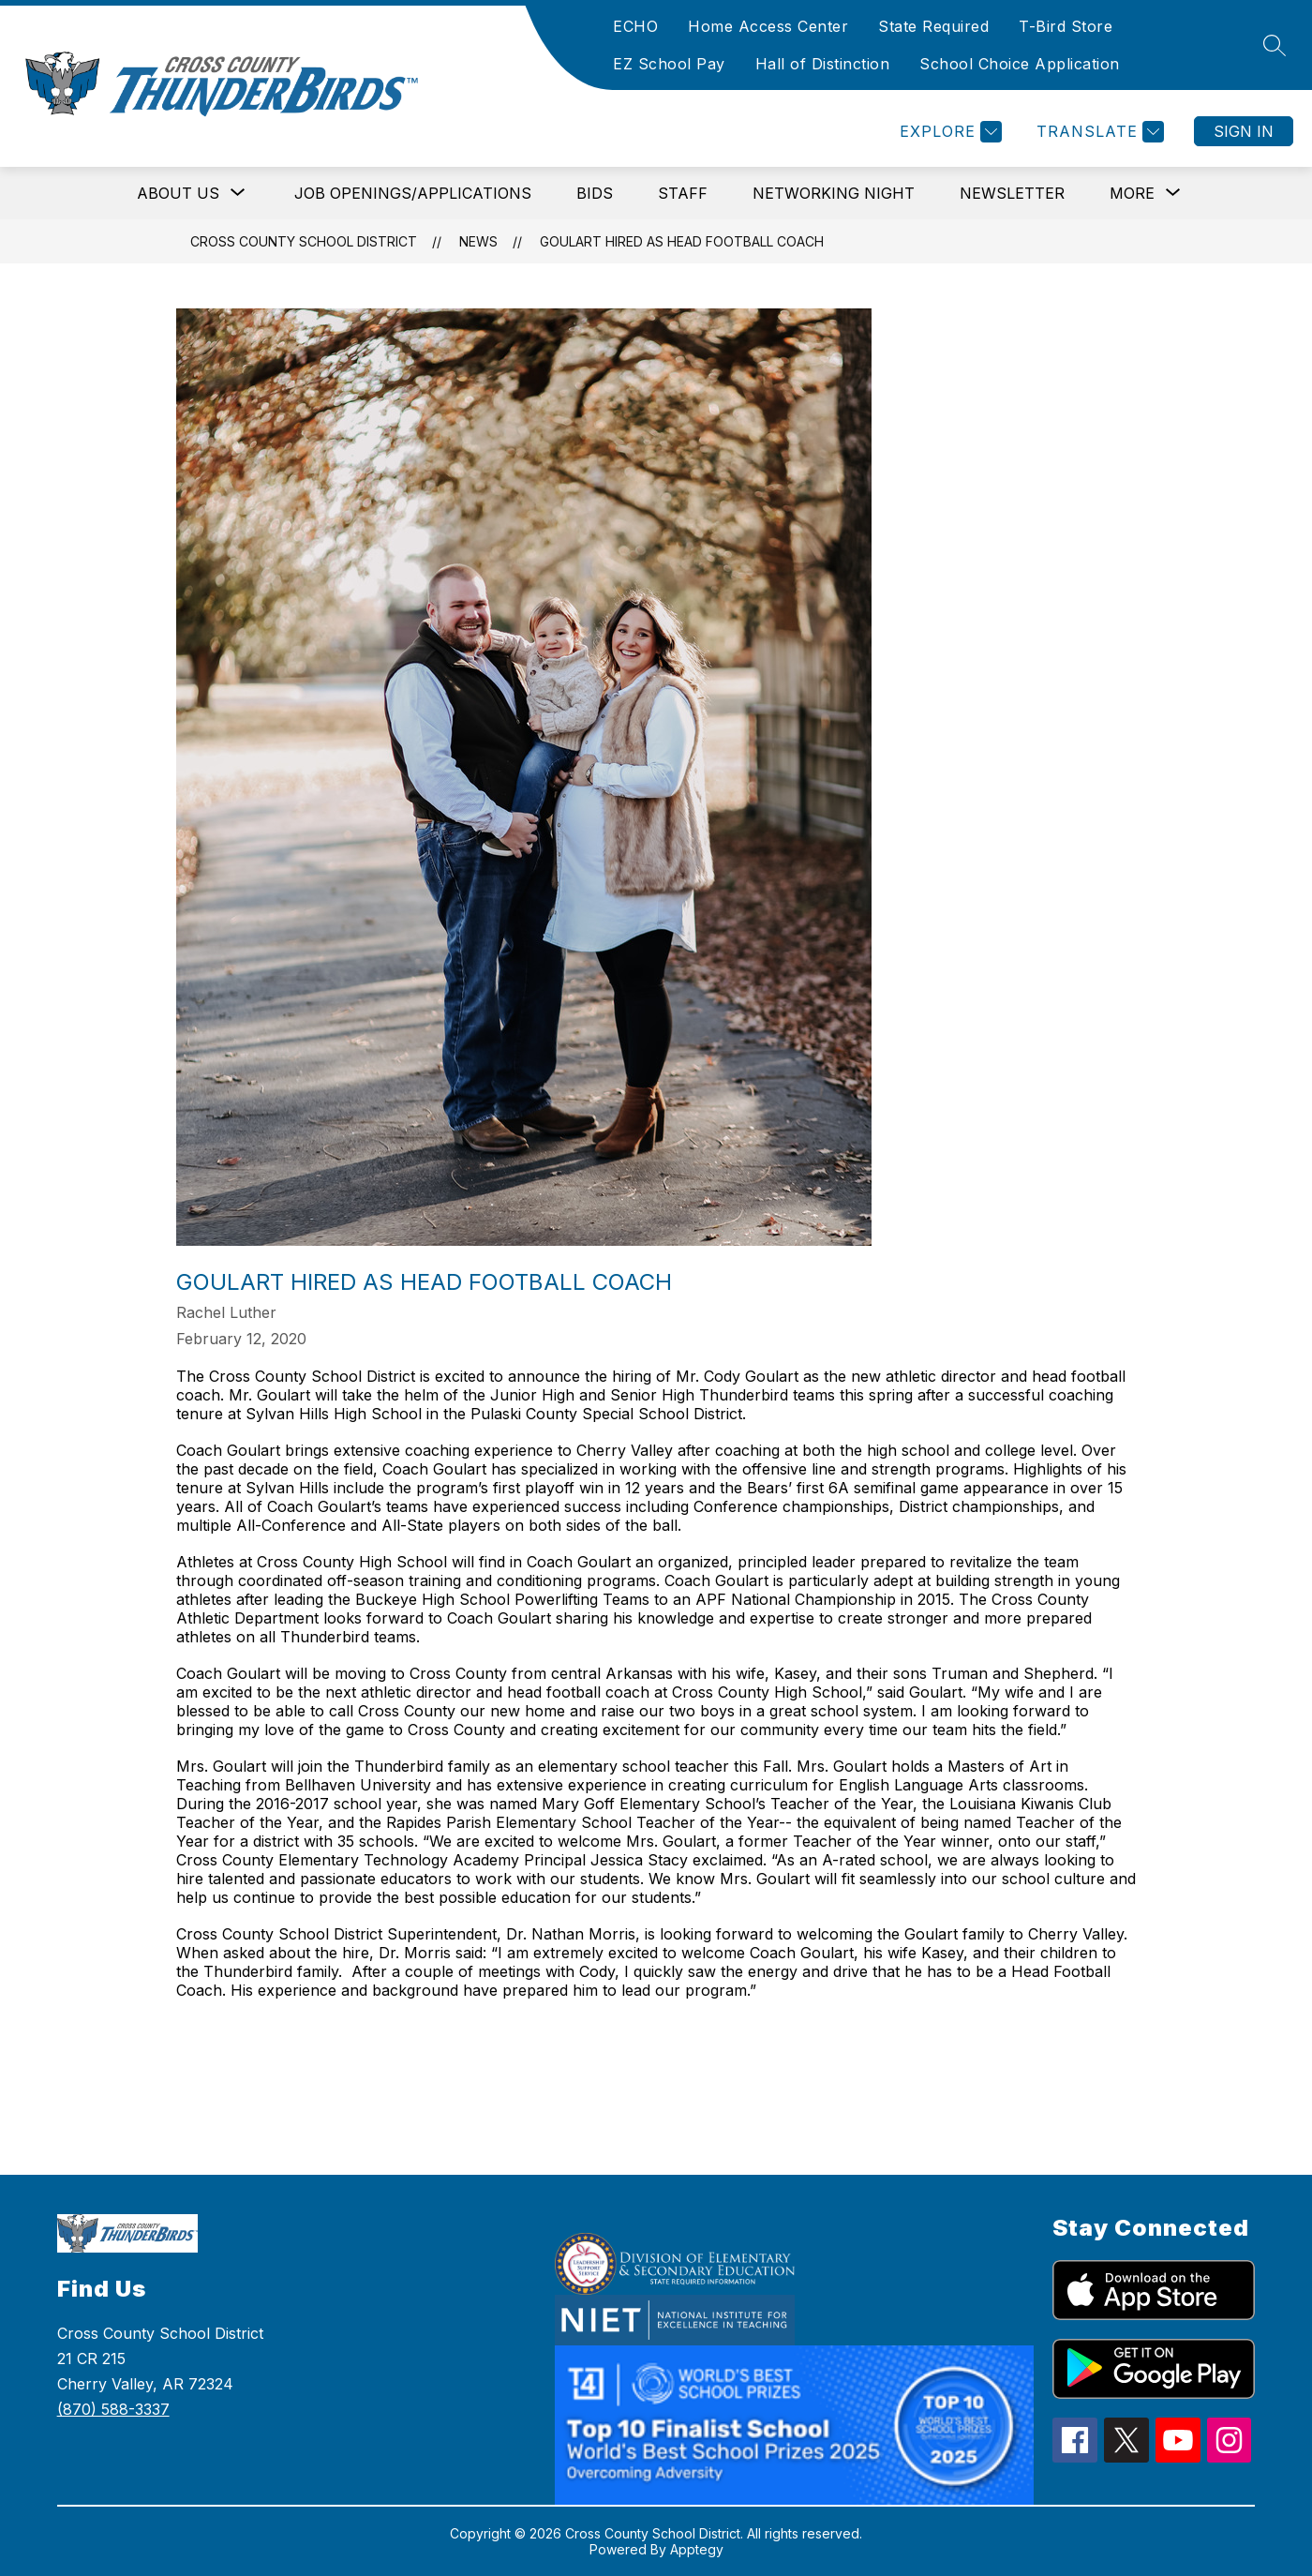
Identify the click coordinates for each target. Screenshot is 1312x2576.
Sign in (1244, 131)
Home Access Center (768, 26)
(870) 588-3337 (113, 2409)
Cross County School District (303, 241)
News (478, 241)
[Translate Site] (1098, 131)
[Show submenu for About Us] (178, 193)
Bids (594, 193)
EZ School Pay (669, 63)
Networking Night (834, 193)
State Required (933, 26)
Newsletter (1012, 193)
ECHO (635, 26)
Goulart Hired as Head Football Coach (682, 241)
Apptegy (696, 2549)
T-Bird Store (1065, 26)
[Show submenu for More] (1132, 193)
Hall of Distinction (822, 63)
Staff (683, 193)
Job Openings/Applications (412, 193)
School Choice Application (1019, 63)
